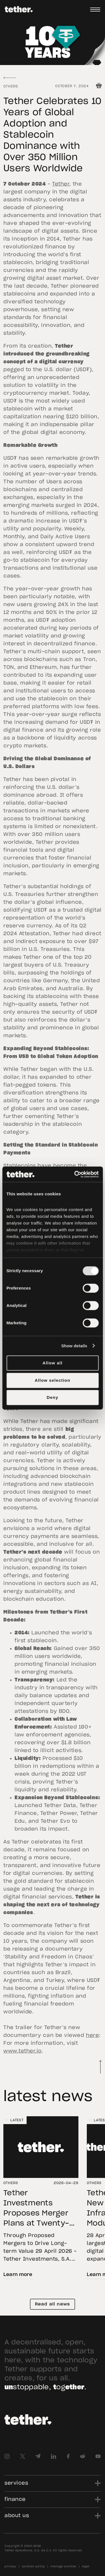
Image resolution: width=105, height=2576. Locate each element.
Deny (52, 1397)
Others (10, 86)
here (92, 2035)
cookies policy (33, 2566)
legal (86, 2566)
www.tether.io (22, 2051)
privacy (10, 2566)
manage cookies (63, 2566)
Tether (60, 184)
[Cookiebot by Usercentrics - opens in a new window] (75, 1174)
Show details (74, 1345)
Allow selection (52, 1380)
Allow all (53, 1362)
